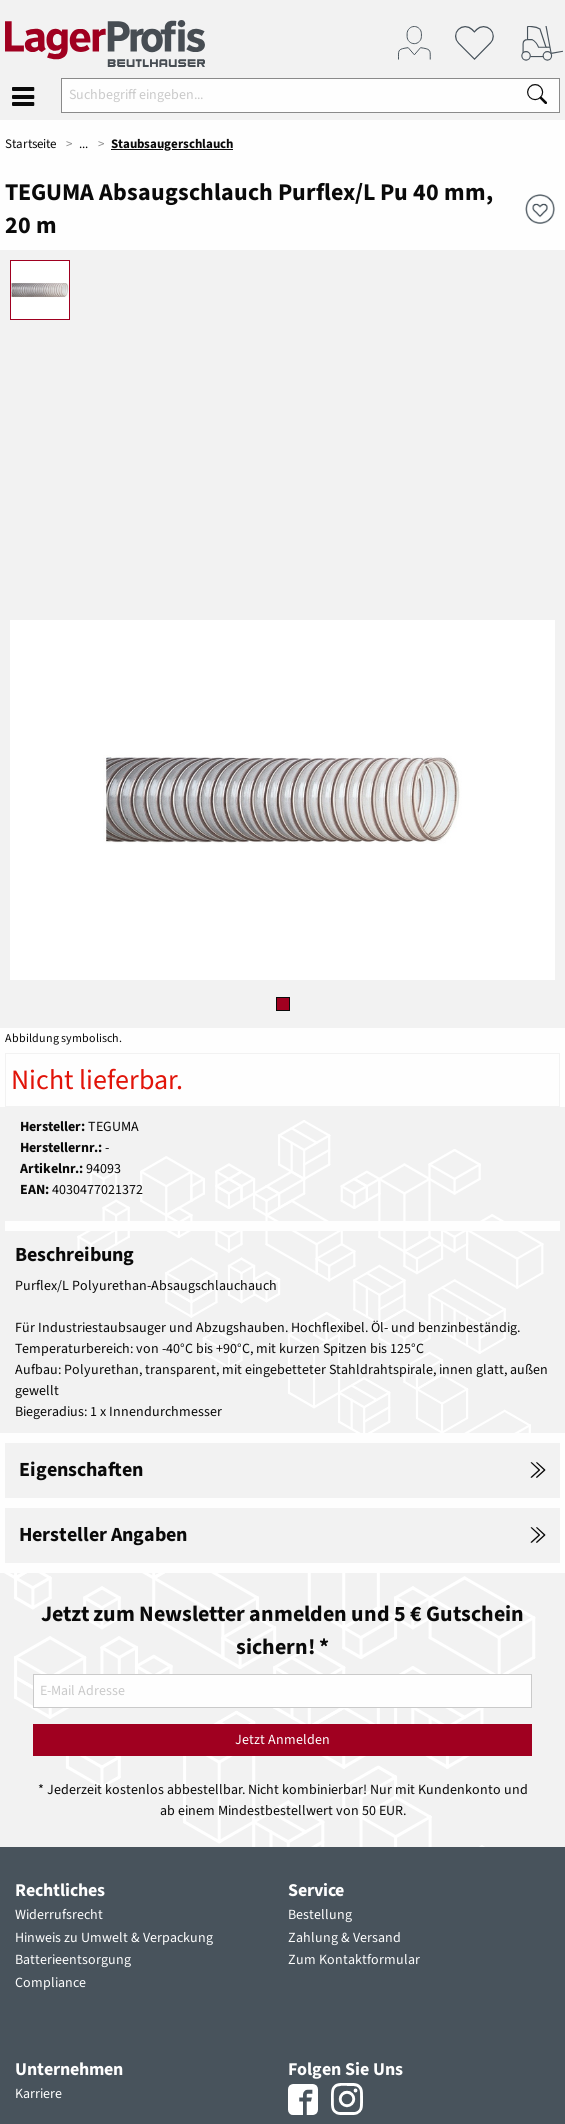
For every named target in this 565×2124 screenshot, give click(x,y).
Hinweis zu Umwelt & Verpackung (114, 1938)
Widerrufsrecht (59, 1915)
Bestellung (320, 1915)
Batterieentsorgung (73, 1960)
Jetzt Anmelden (282, 1740)
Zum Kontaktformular (354, 1960)
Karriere (38, 2094)
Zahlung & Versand (344, 1938)
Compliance (50, 1983)
